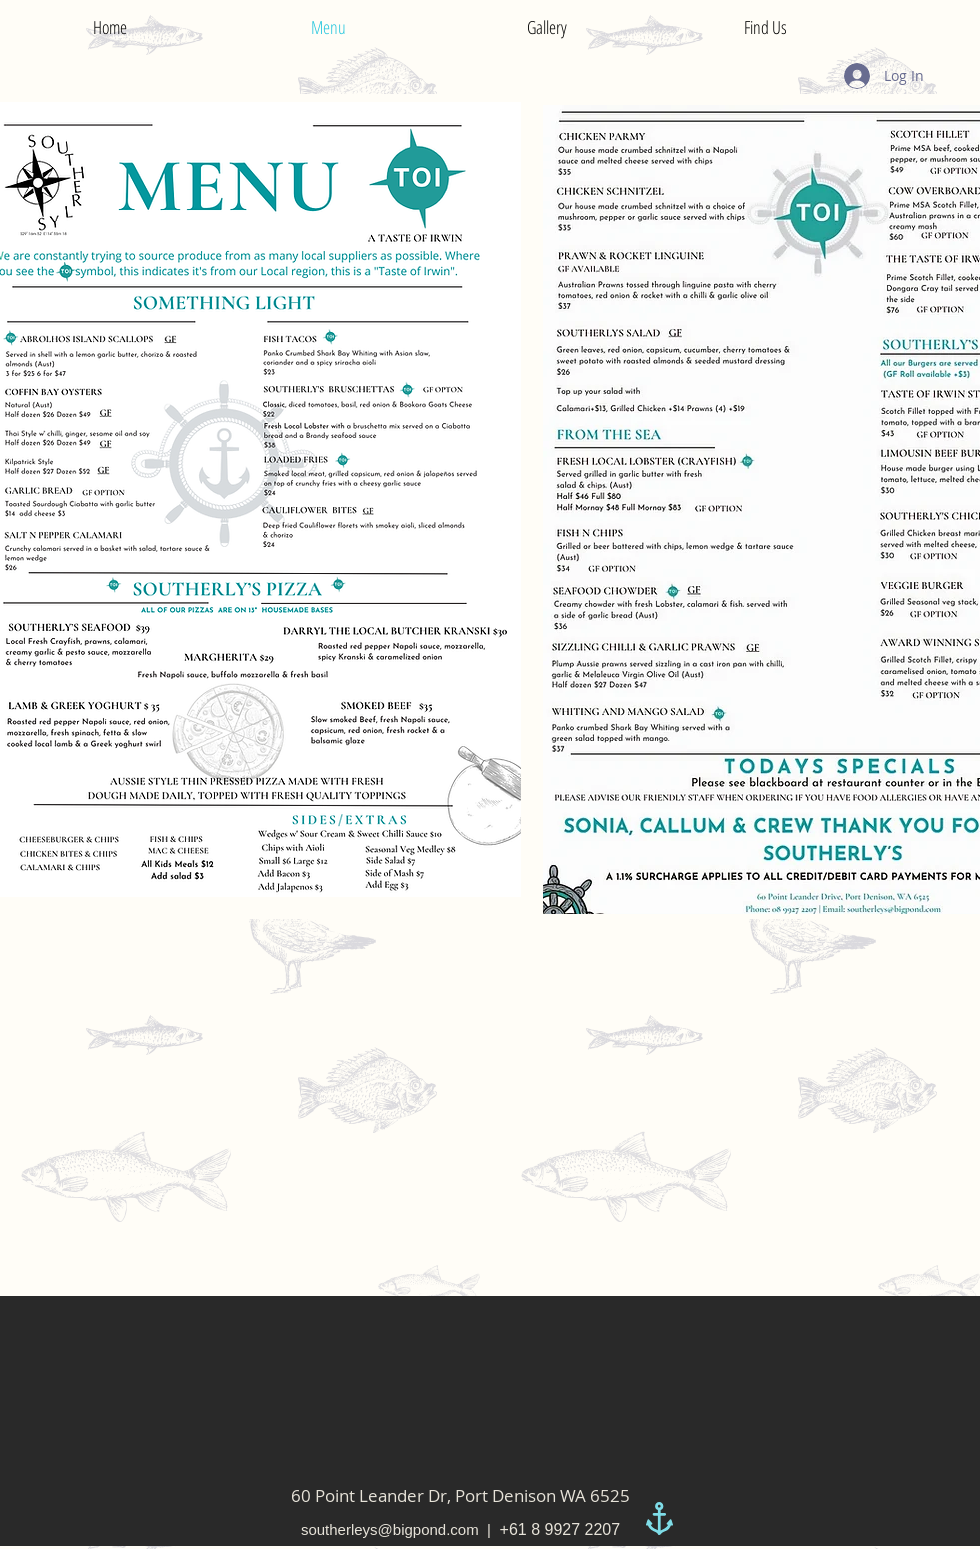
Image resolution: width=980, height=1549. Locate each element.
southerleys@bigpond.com (390, 1529)
